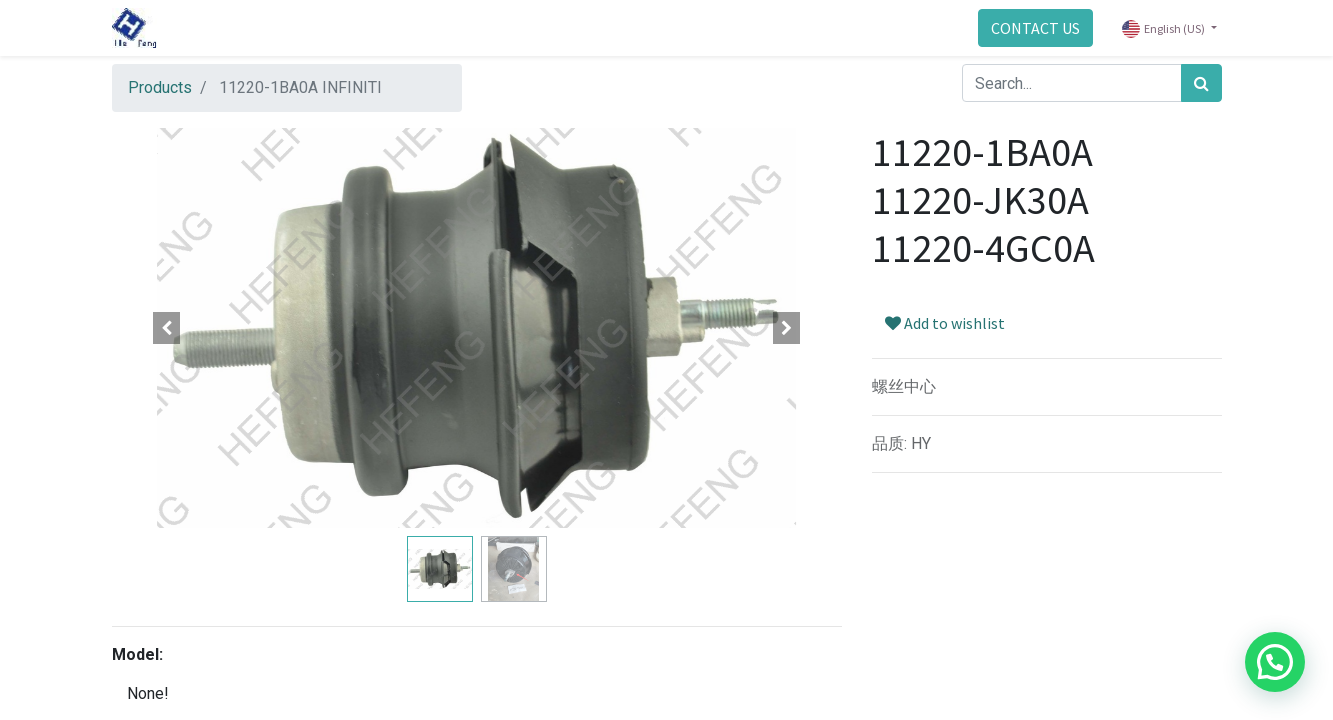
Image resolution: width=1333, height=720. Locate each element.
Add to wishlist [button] (945, 323)
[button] (167, 328)
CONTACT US (1035, 28)
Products (160, 87)
